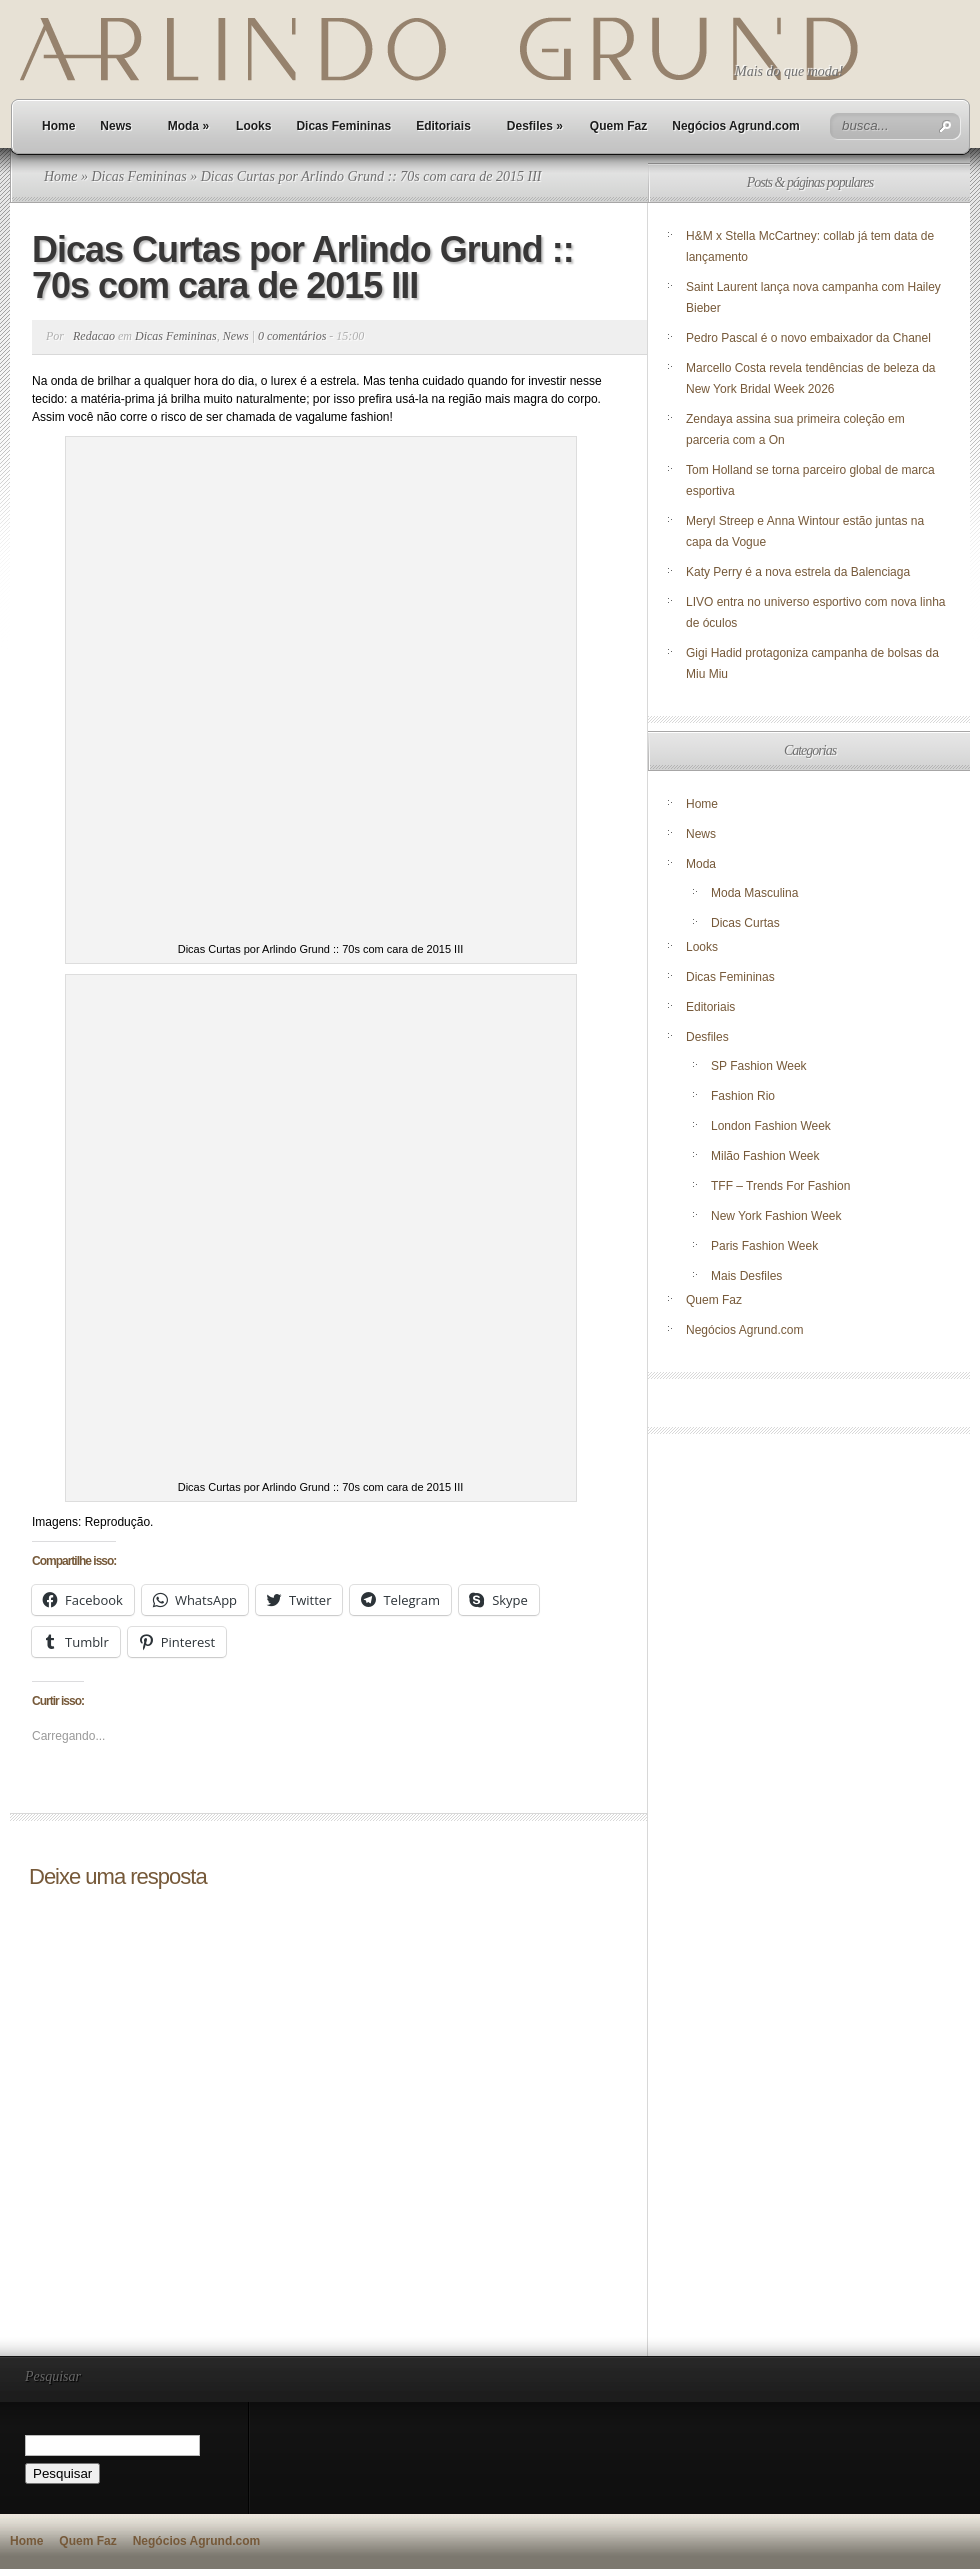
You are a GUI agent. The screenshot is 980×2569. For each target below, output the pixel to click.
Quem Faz (618, 126)
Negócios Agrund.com (736, 126)
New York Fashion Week (776, 1216)
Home (58, 126)
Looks (253, 126)
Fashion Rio (743, 1096)
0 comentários (292, 336)
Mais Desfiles (746, 1276)
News (115, 126)
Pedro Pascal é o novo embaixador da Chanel (810, 338)
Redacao (94, 336)
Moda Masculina (754, 893)
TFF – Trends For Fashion (780, 1186)
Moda (188, 126)
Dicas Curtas (745, 923)
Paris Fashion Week (764, 1246)
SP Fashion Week (759, 1066)
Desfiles (535, 126)
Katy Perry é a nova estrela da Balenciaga (798, 572)
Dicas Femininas (343, 126)
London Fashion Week (771, 1126)
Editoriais (443, 126)
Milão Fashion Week (765, 1156)
